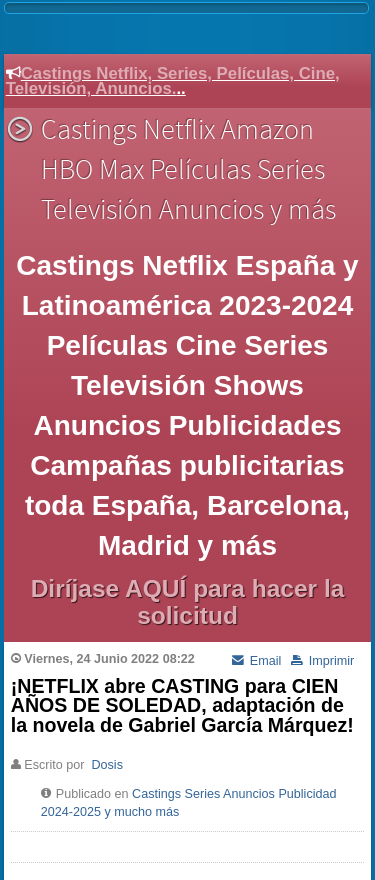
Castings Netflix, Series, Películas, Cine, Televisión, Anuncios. (173, 81)
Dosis (107, 765)
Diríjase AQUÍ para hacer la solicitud (188, 602)
